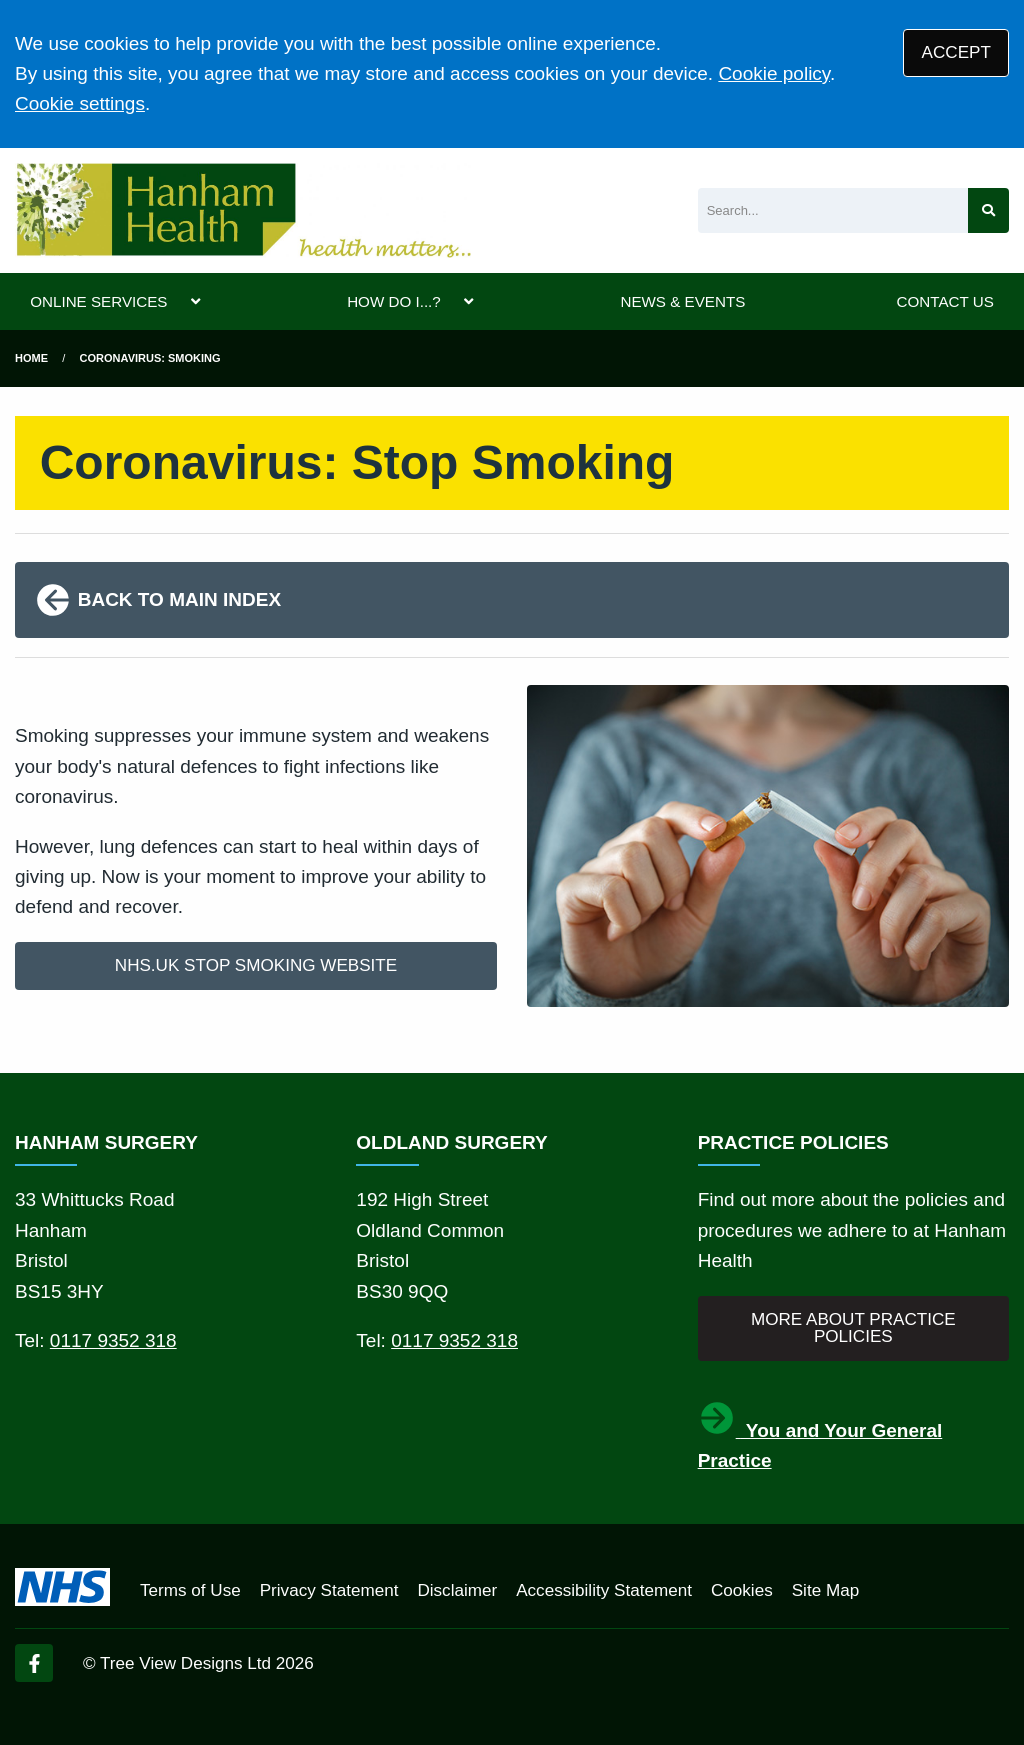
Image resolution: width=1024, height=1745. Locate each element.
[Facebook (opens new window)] (34, 1663)
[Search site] (988, 210)
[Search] (833, 210)
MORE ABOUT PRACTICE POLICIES (853, 1328)
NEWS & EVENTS (682, 301)
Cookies (742, 1590)
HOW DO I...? (394, 301)
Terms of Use (190, 1590)
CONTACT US (944, 301)
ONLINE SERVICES (98, 301)
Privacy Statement (329, 1590)
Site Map (825, 1590)
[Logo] (243, 210)
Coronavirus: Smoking (150, 358)
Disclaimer (457, 1590)
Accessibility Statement (604, 1590)
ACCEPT (956, 52)
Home (31, 358)
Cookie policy (774, 73)
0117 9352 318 (113, 1340)
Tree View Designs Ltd (185, 1663)
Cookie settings (80, 103)
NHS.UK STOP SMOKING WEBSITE (256, 965)
